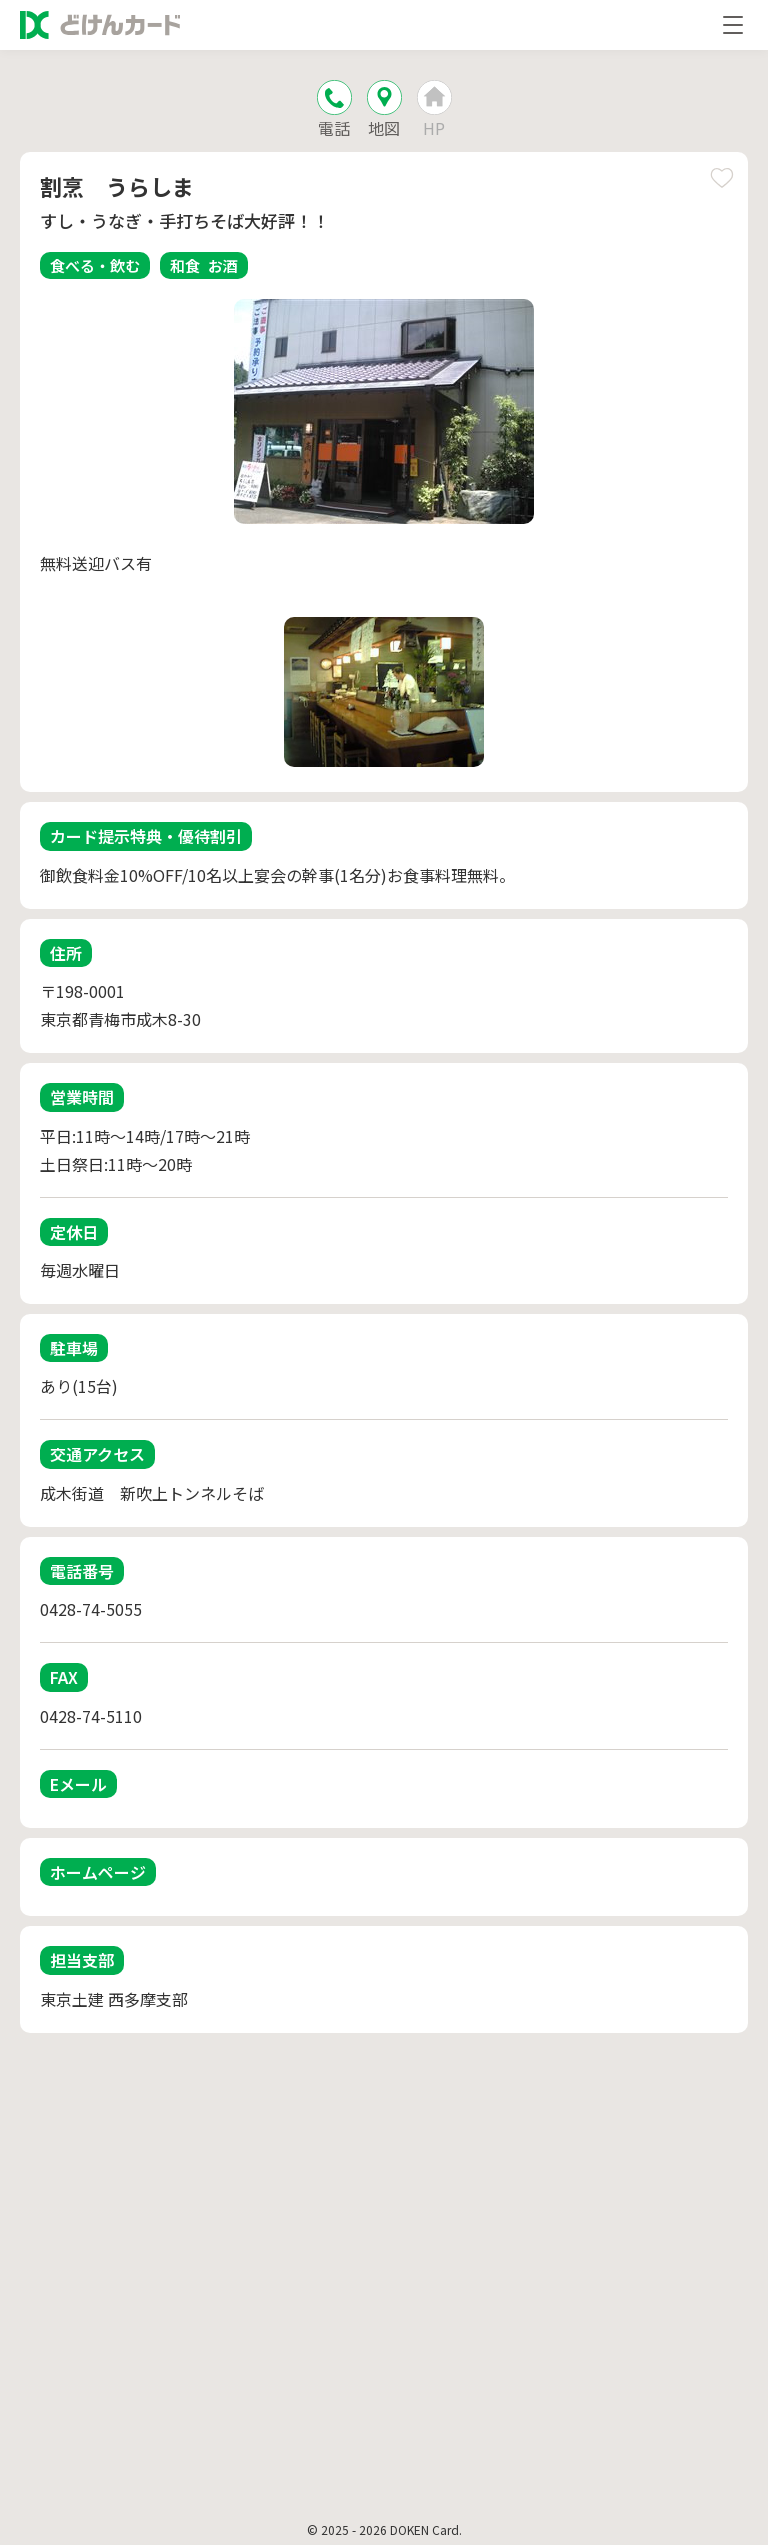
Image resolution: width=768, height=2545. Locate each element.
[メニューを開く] (733, 25)
